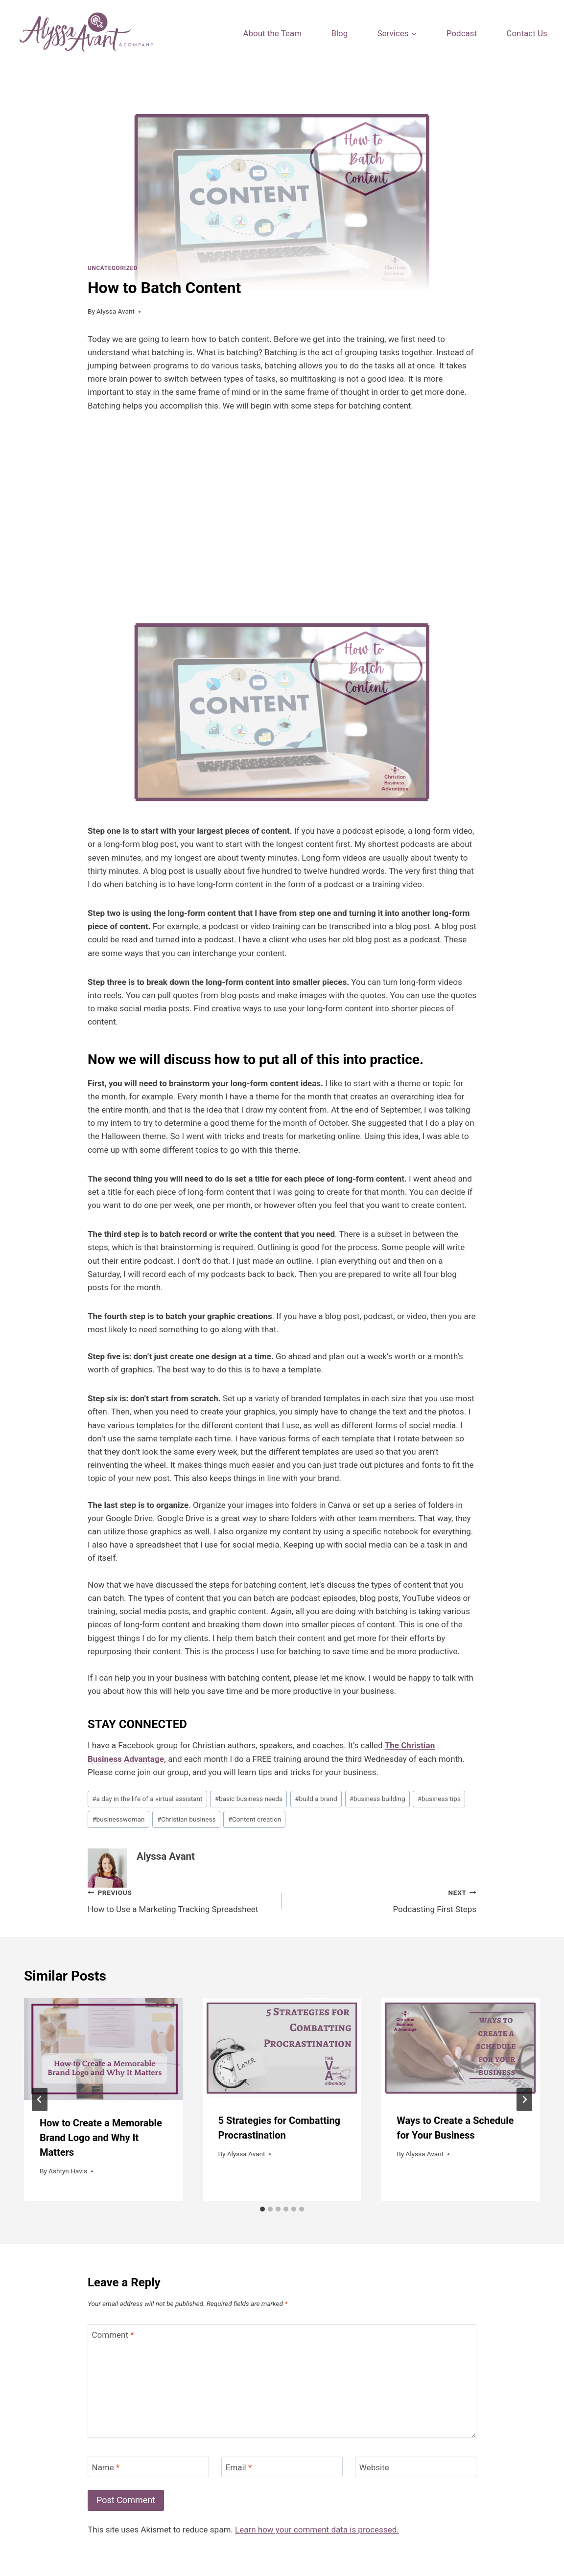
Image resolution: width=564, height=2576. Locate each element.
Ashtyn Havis (67, 2171)
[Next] (524, 2099)
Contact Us (526, 33)
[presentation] (103, 2048)
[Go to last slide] (39, 2099)
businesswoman (118, 1819)
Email (239, 2467)
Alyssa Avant (115, 311)
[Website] (415, 2467)
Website (374, 2467)
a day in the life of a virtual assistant (147, 1798)
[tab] (262, 2209)
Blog (339, 33)
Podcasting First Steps (383, 1900)
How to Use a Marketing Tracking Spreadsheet (181, 1900)
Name (106, 2467)
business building (377, 1798)
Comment (113, 2335)
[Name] (148, 2467)
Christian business (186, 1819)
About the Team (272, 33)
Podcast (461, 33)
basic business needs (248, 1798)
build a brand (316, 1798)
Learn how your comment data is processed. (317, 2529)
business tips (439, 1798)
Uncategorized (113, 268)
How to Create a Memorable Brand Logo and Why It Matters (101, 2137)
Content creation (255, 1819)
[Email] (282, 2467)
